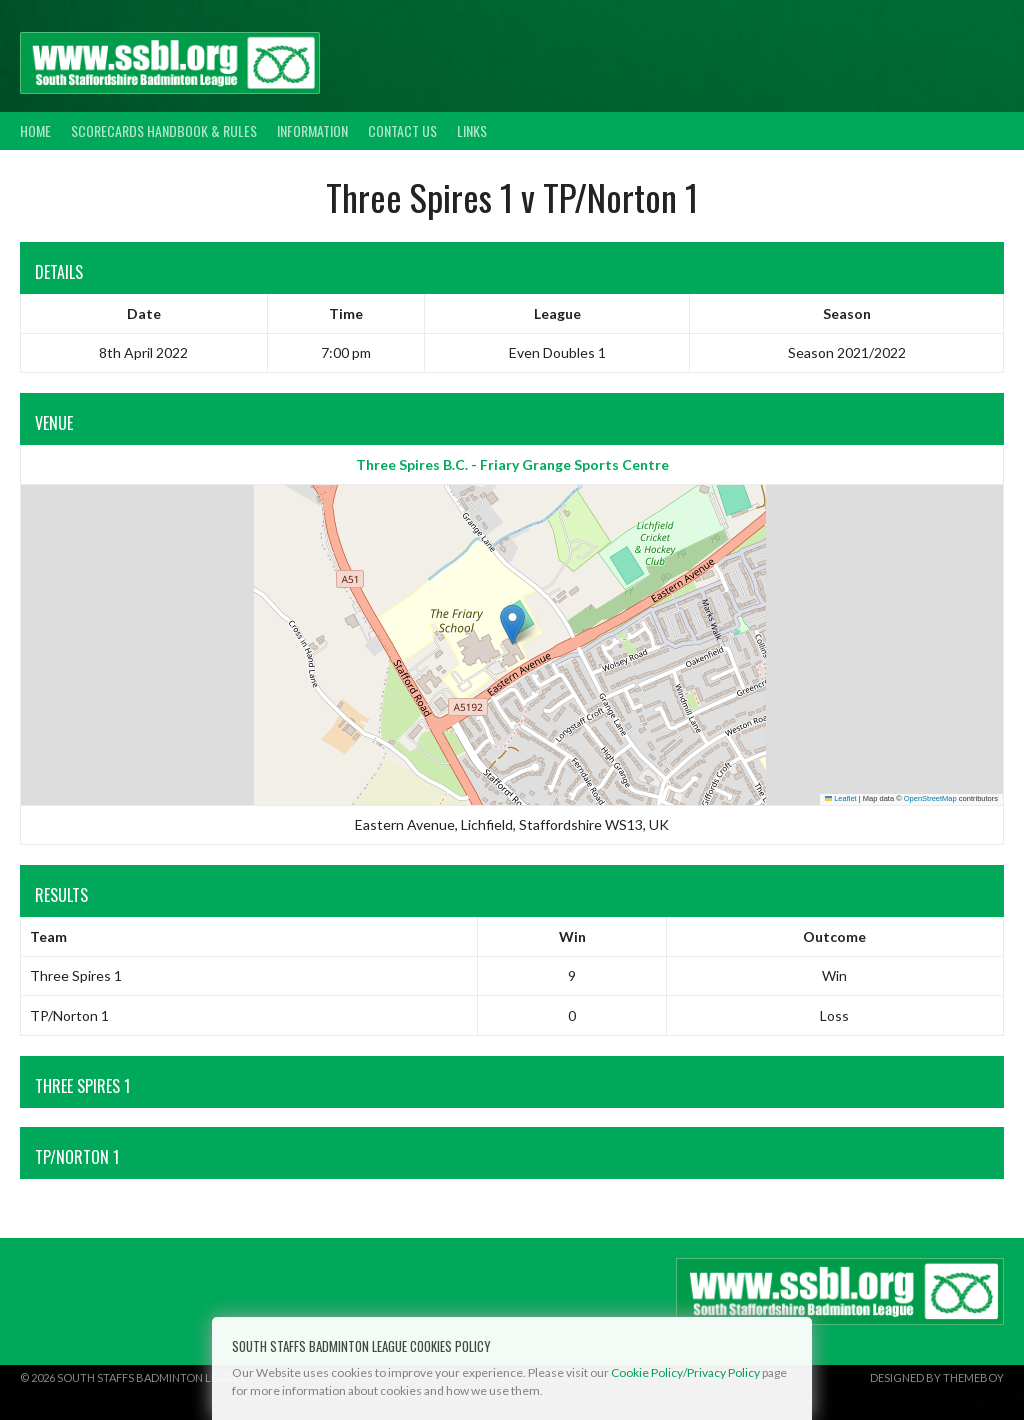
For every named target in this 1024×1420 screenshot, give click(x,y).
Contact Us (402, 130)
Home (35, 130)
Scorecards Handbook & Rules (164, 130)
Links (472, 130)
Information (312, 130)
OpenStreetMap (930, 798)
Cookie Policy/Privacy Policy (685, 1372)
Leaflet (841, 798)
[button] (512, 624)
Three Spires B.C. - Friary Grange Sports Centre (512, 464)
